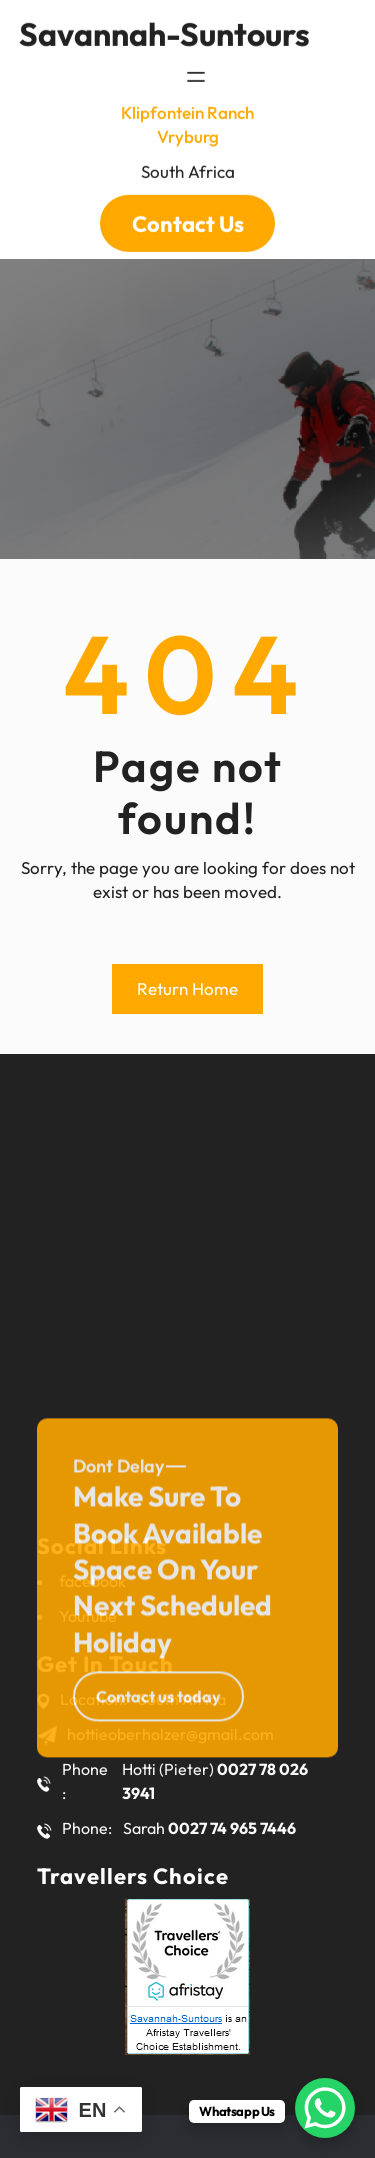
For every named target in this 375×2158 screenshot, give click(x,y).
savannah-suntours (164, 21)
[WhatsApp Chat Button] (325, 2108)
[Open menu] (196, 65)
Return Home (187, 988)
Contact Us (188, 211)
